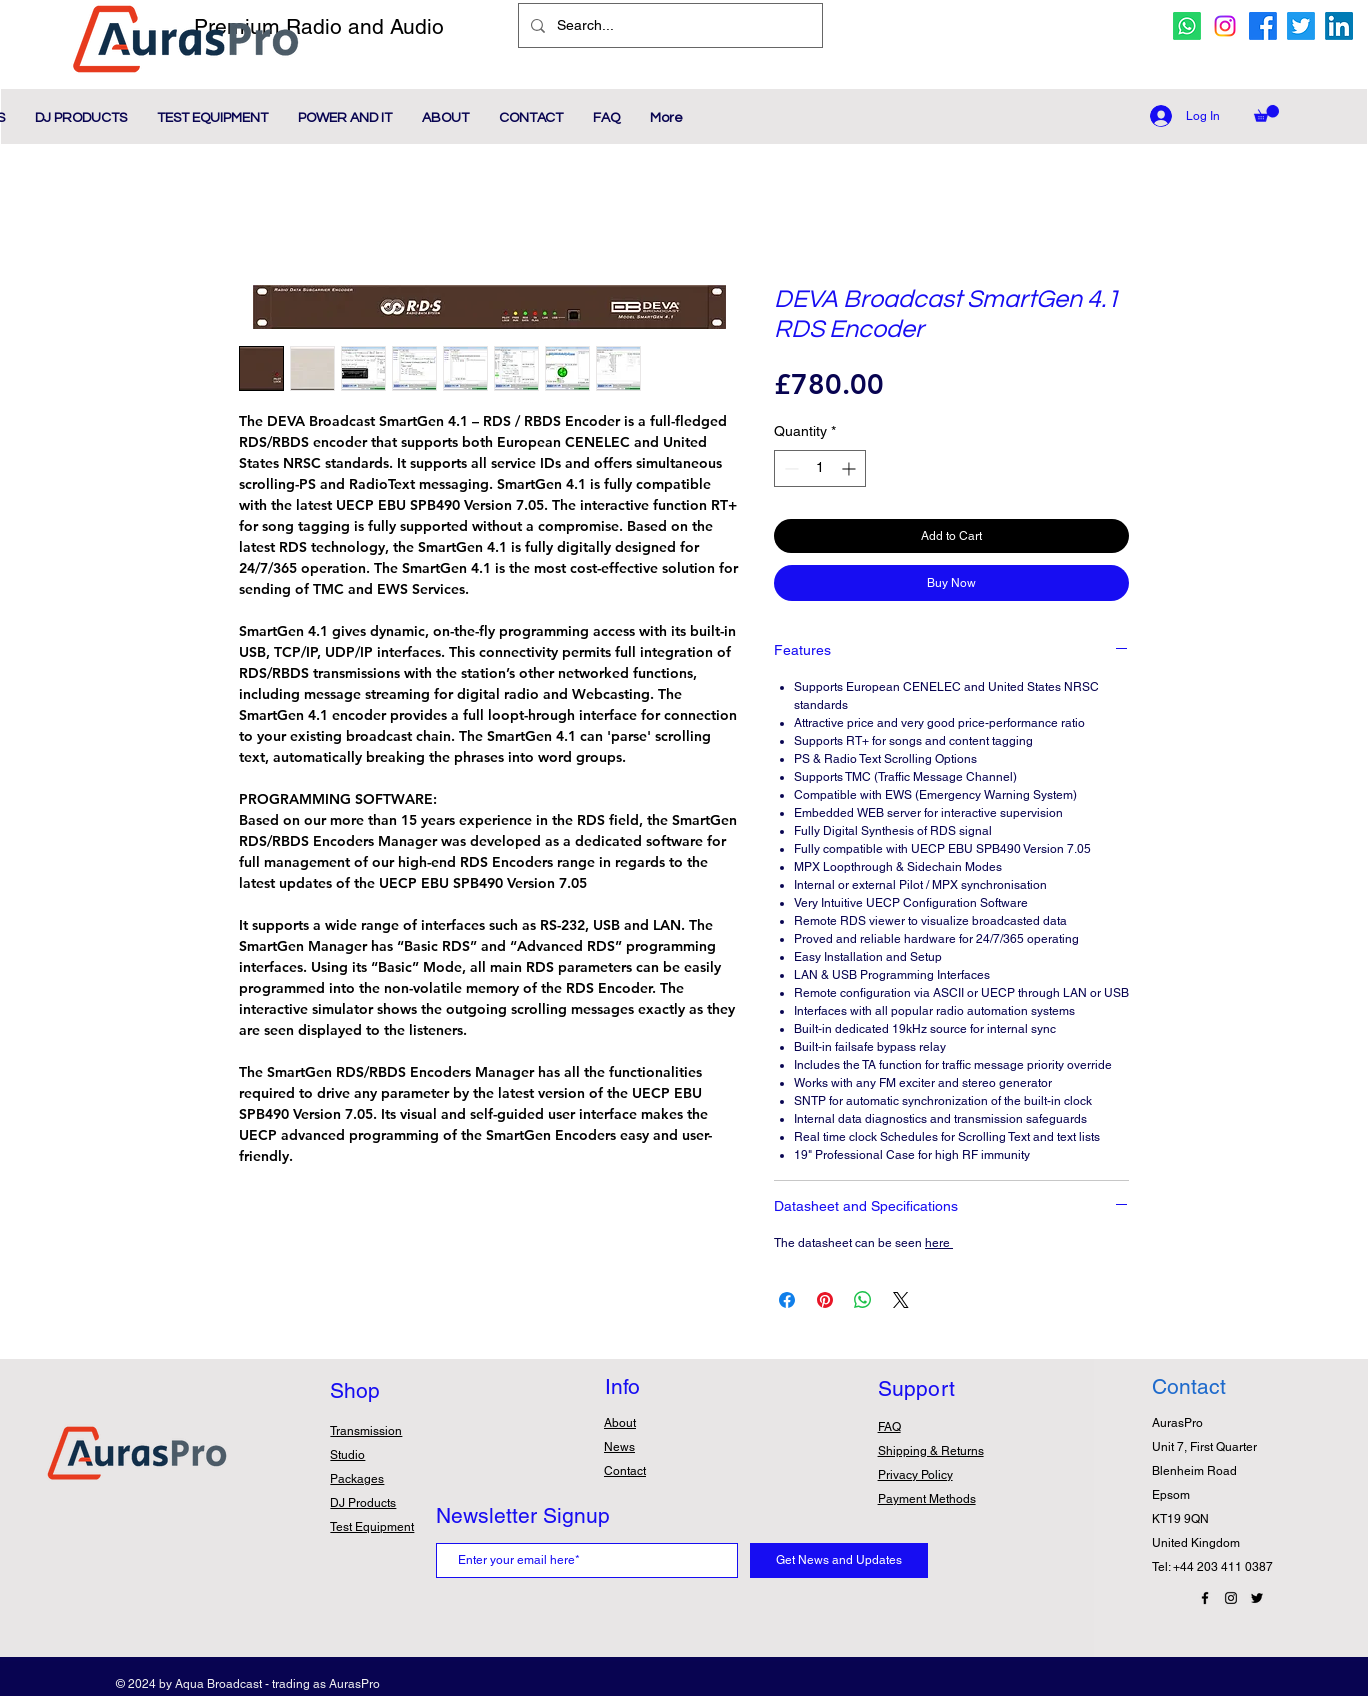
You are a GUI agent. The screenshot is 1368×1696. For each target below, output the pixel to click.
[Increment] (850, 468)
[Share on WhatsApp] (863, 1300)
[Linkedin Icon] (1339, 26)
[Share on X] (901, 1300)
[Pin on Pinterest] (825, 1300)
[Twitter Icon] (1257, 1598)
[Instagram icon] (1225, 26)
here (939, 1243)
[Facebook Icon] (1205, 1598)
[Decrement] (789, 468)
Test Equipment (372, 1527)
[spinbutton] (820, 468)
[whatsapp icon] (1187, 26)
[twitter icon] (1301, 26)
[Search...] (668, 25)
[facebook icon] (1263, 26)
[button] (1266, 113)
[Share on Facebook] (787, 1300)
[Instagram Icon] (1231, 1598)
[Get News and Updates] (839, 1560)
